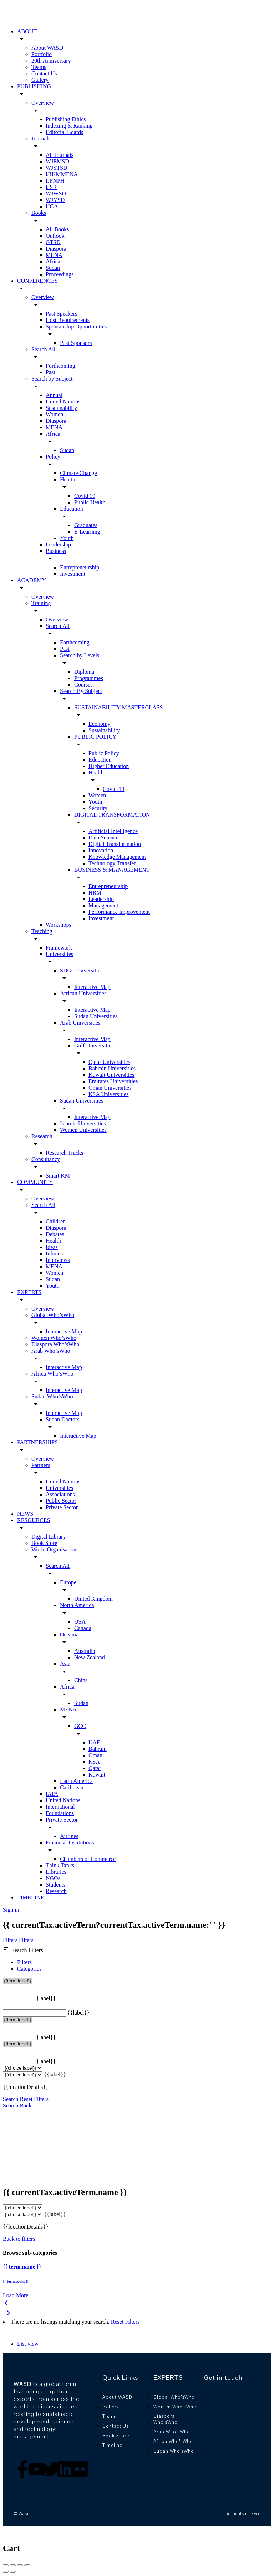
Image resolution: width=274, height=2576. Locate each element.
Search (11, 2099)
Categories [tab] (29, 1969)
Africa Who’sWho (52, 1374)
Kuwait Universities (111, 1075)
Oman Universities (109, 1088)
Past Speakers (61, 314)
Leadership (58, 544)
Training (41, 603)
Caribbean (71, 1787)
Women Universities (83, 1130)
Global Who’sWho (52, 1315)
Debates (55, 1234)
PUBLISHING (34, 86)
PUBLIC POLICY (95, 737)
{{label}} (45, 1998)
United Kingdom (93, 1599)
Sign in (11, 1910)
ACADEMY (31, 580)
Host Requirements (68, 320)
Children (56, 1221)
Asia (65, 1664)
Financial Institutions (70, 1842)
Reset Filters (34, 2099)
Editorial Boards (64, 132)
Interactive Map (92, 987)
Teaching (41, 931)
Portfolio (41, 54)
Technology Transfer (112, 863)
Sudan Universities (95, 1016)
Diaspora (56, 249)
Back (26, 2105)
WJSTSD (56, 168)
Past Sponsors (76, 343)
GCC (80, 1726)
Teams (38, 67)
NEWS (25, 1514)
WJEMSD (57, 161)
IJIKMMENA (62, 174)
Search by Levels (79, 655)
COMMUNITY (35, 1182)
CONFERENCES (37, 281)
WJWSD (56, 193)
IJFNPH (55, 181)
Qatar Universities (109, 1062)
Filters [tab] (24, 1962)
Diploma (84, 672)
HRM (94, 893)
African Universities (83, 993)
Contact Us (44, 73)
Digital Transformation (114, 844)
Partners (40, 1465)
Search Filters (23, 1950)
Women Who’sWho (53, 1338)
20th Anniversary (51, 61)
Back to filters (19, 2239)
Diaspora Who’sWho (55, 1344)
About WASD (47, 48)
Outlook (55, 236)
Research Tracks (64, 1153)
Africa (53, 261)
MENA (54, 255)
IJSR (51, 187)
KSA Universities (108, 1094)
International (60, 1807)
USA (80, 1622)
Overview (42, 103)
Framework (59, 948)
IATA (52, 1794)
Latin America (76, 1781)
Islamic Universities (83, 1123)
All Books (57, 229)
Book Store (44, 1543)
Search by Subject (52, 379)
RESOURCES (33, 1520)
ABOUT (27, 31)
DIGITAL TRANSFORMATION (112, 815)
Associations (60, 1494)
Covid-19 (113, 789)
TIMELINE (30, 1897)
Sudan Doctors (63, 1419)
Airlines (69, 1836)
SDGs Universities (81, 970)
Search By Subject (81, 691)
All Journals (59, 155)
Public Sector (61, 1501)
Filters (11, 1940)
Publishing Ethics (66, 119)
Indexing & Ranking (69, 126)
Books (38, 213)
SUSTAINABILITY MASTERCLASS (118, 707)
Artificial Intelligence (113, 831)
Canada (82, 1628)
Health (67, 479)
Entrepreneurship (79, 567)
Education (71, 509)
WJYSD (55, 200)
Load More (16, 2295)
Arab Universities (80, 1023)
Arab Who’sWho (50, 1351)
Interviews (58, 1260)
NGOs (53, 1878)
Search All (43, 349)
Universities (59, 954)
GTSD (53, 242)
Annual (54, 395)
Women (54, 414)
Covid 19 (84, 496)
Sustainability (61, 408)
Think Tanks (60, 1865)
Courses (83, 685)
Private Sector (62, 1507)
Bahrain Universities (112, 1068)
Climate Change (78, 473)
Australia (84, 1651)
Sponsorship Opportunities (76, 326)
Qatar (94, 1768)
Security (97, 808)
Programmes (88, 678)
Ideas (52, 1247)
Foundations (60, 1813)
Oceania (69, 1634)
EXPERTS (29, 1292)
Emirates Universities (113, 1081)
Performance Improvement (119, 912)
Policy (53, 457)
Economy (99, 724)
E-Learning (87, 532)
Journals (40, 138)
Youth (66, 538)
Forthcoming (60, 366)
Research (41, 1136)
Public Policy (103, 753)
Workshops (58, 925)
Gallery (40, 80)
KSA (94, 1762)
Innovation (100, 850)
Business (56, 551)
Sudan (53, 268)
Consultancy (45, 1159)
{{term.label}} (17, 1981)
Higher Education (108, 766)
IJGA (52, 206)
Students (55, 1885)
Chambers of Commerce (88, 1859)
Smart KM (58, 1176)
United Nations (63, 401)
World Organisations (54, 1549)
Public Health (90, 502)
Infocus (54, 1253)
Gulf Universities (94, 1045)
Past (50, 372)
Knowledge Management (117, 857)
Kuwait (96, 1775)
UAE (94, 1742)
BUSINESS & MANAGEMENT (112, 870)
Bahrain (97, 1749)
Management (103, 905)
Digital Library (48, 1537)
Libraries (56, 1872)
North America (77, 1605)
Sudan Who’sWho (52, 1396)
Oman (95, 1755)
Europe (68, 1582)
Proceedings (59, 274)
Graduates (85, 525)
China (81, 1680)
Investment (72, 574)
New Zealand (89, 1657)
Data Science (103, 837)
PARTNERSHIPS (37, 1442)
